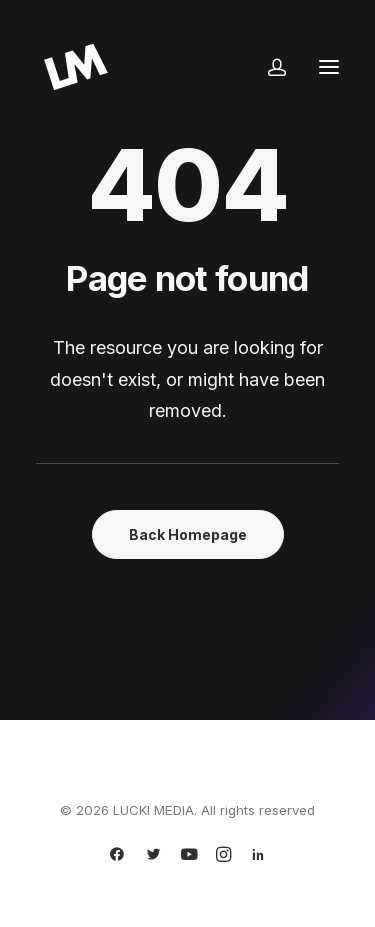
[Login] (268, 67)
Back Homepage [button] (188, 534)
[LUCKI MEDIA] (76, 67)
